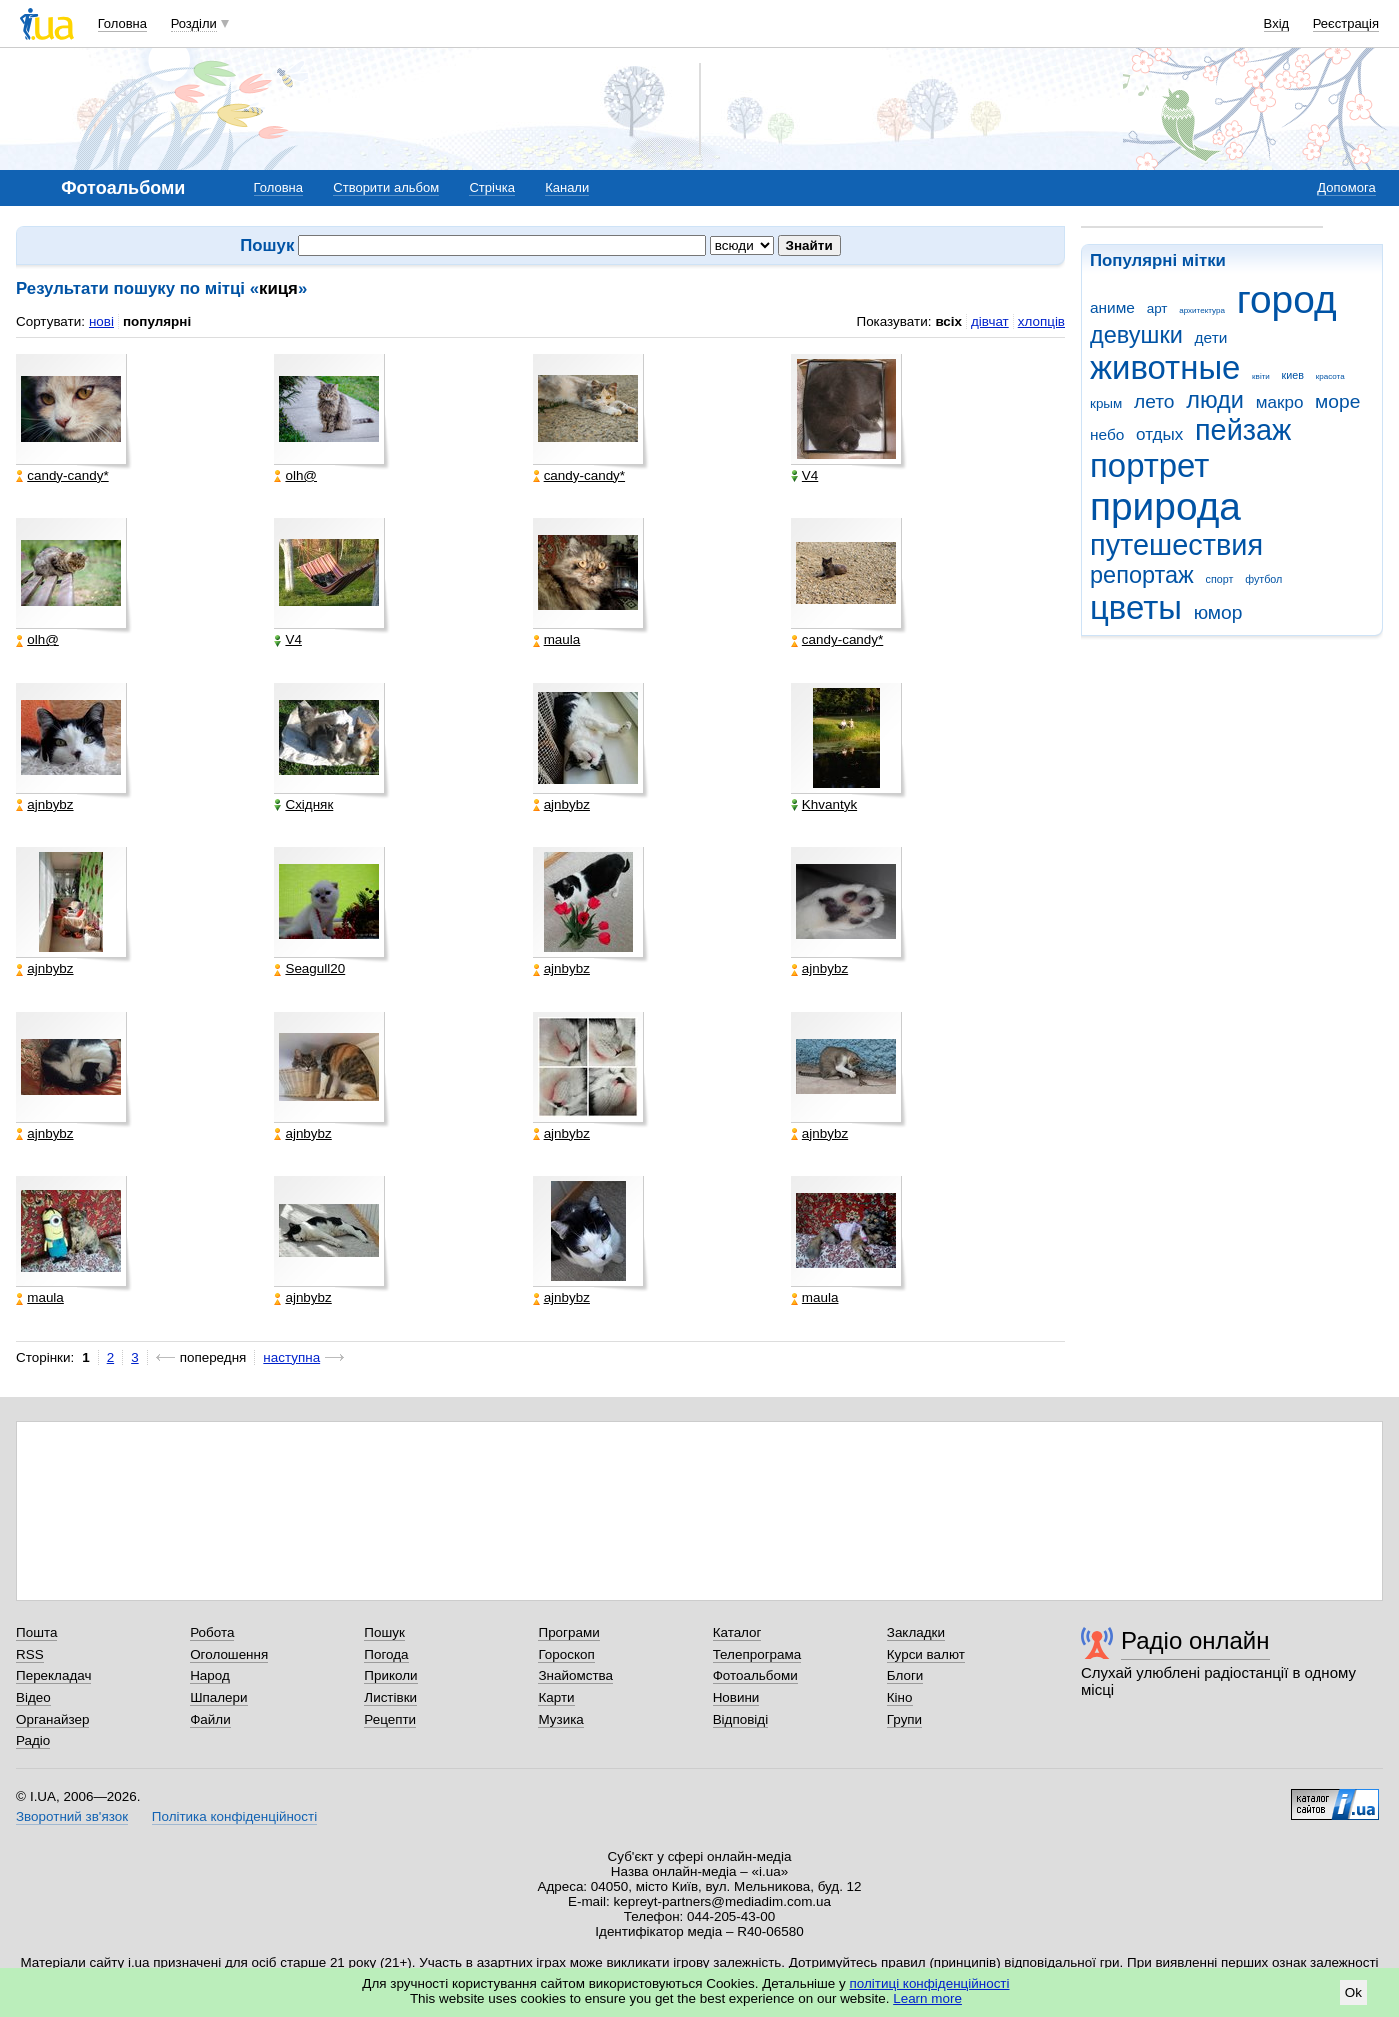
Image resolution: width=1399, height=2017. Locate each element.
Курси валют (926, 1654)
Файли (210, 1719)
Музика (560, 1719)
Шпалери (218, 1697)
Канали (567, 187)
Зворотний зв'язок (72, 1816)
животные (1165, 367)
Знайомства (575, 1675)
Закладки (916, 1632)
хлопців (1041, 321)
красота (1330, 376)
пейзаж (1243, 430)
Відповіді (741, 1719)
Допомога (1346, 187)
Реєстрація (1346, 23)
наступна (291, 1357)
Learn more (927, 1998)
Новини (736, 1697)
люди (1215, 400)
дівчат (990, 321)
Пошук (384, 1632)
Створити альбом (386, 187)
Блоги (905, 1675)
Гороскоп (566, 1654)
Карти (556, 1697)
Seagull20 (309, 969)
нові (101, 321)
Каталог (737, 1632)
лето (1154, 401)
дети (1211, 337)
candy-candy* (62, 476)
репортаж (1142, 575)
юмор (1218, 612)
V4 (804, 476)
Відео (33, 1697)
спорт (1220, 579)
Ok (1353, 1992)
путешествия (1176, 545)
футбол (1263, 579)
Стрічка (491, 187)
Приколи (390, 1675)
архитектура (1202, 310)
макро (1280, 402)
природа (1165, 506)
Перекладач (53, 1675)
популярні (157, 321)
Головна (122, 23)
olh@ (295, 476)
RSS (30, 1654)
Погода (386, 1654)
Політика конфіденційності (234, 1816)
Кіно (900, 1697)
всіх (948, 321)
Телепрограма (757, 1654)
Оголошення (229, 1654)
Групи (904, 1719)
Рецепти (390, 1719)
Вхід (1277, 23)
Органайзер (52, 1719)
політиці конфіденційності (930, 1983)
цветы (1136, 607)
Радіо (33, 1740)
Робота (212, 1632)
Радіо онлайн (1195, 1640)
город (1287, 299)
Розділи (194, 23)
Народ (210, 1675)
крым (1106, 403)
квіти (1261, 376)
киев (1293, 375)
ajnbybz (44, 805)
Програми (568, 1632)
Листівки (390, 1697)
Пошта (36, 1632)
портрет (1149, 465)
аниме (1112, 307)
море (1337, 401)
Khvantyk (824, 805)
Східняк (303, 805)
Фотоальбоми (755, 1675)
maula (557, 640)
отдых (1159, 434)
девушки (1136, 335)
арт (1157, 308)
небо (1107, 434)
